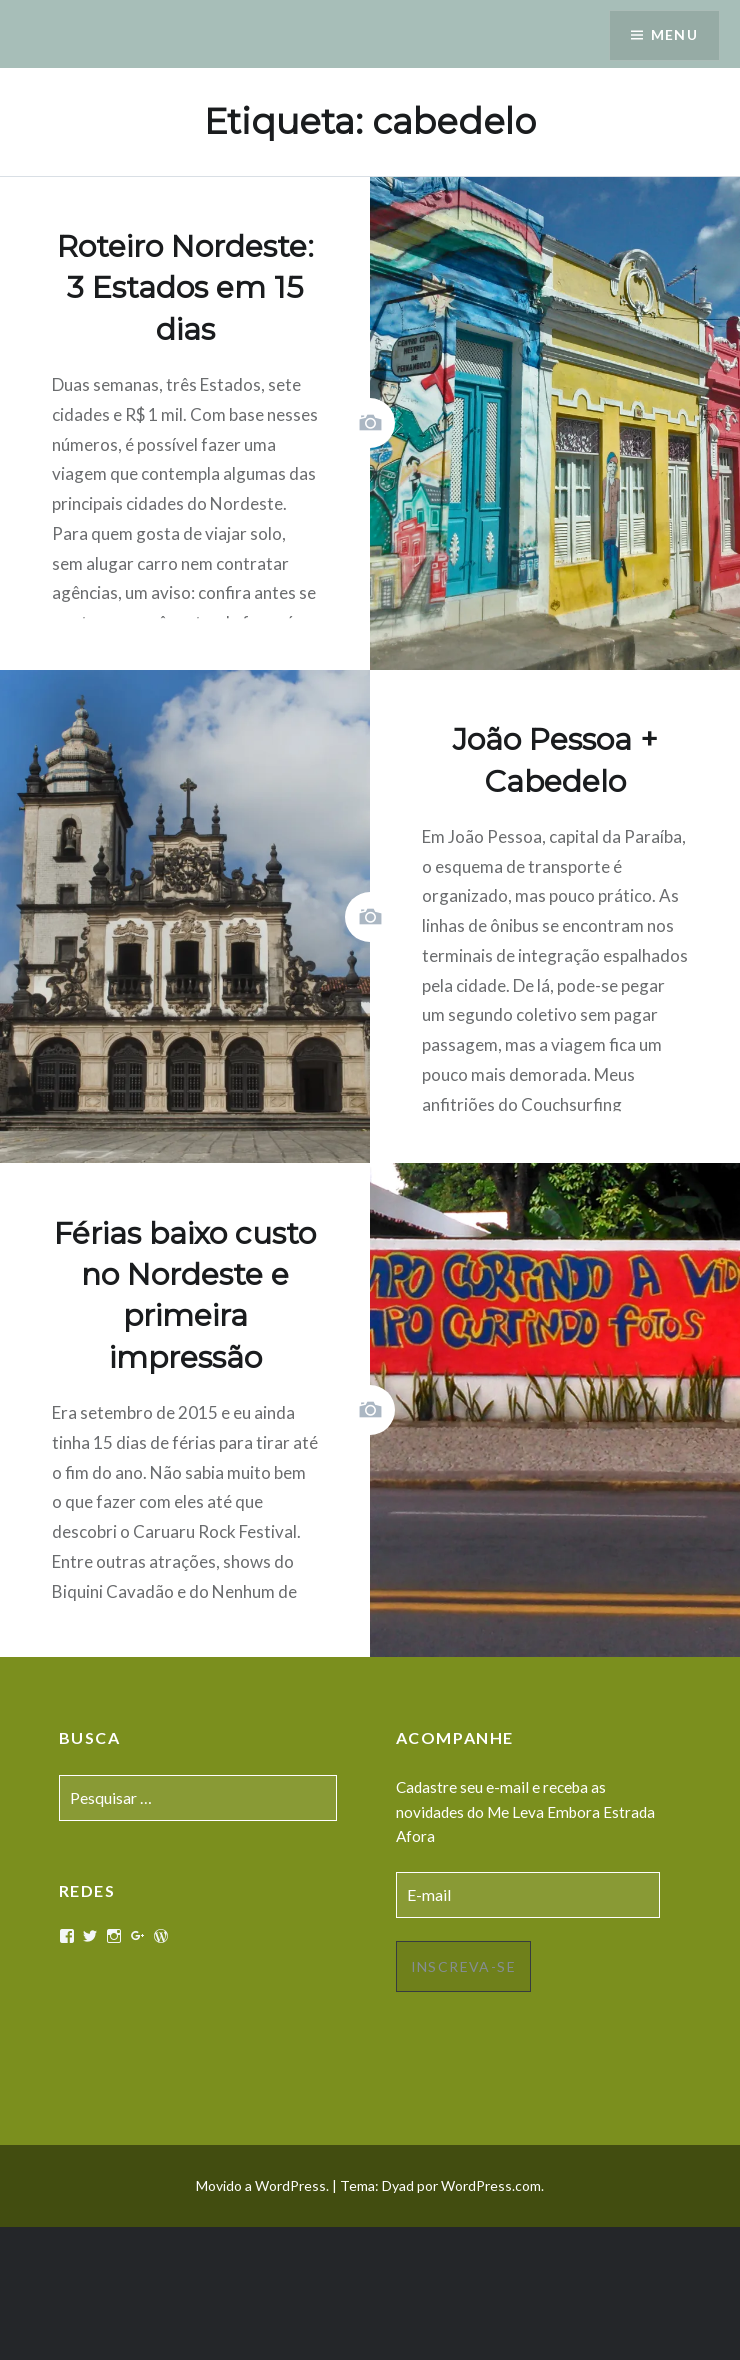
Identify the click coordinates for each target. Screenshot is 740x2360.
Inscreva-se (463, 1966)
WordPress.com (491, 2185)
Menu (674, 35)
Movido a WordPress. (262, 2185)
